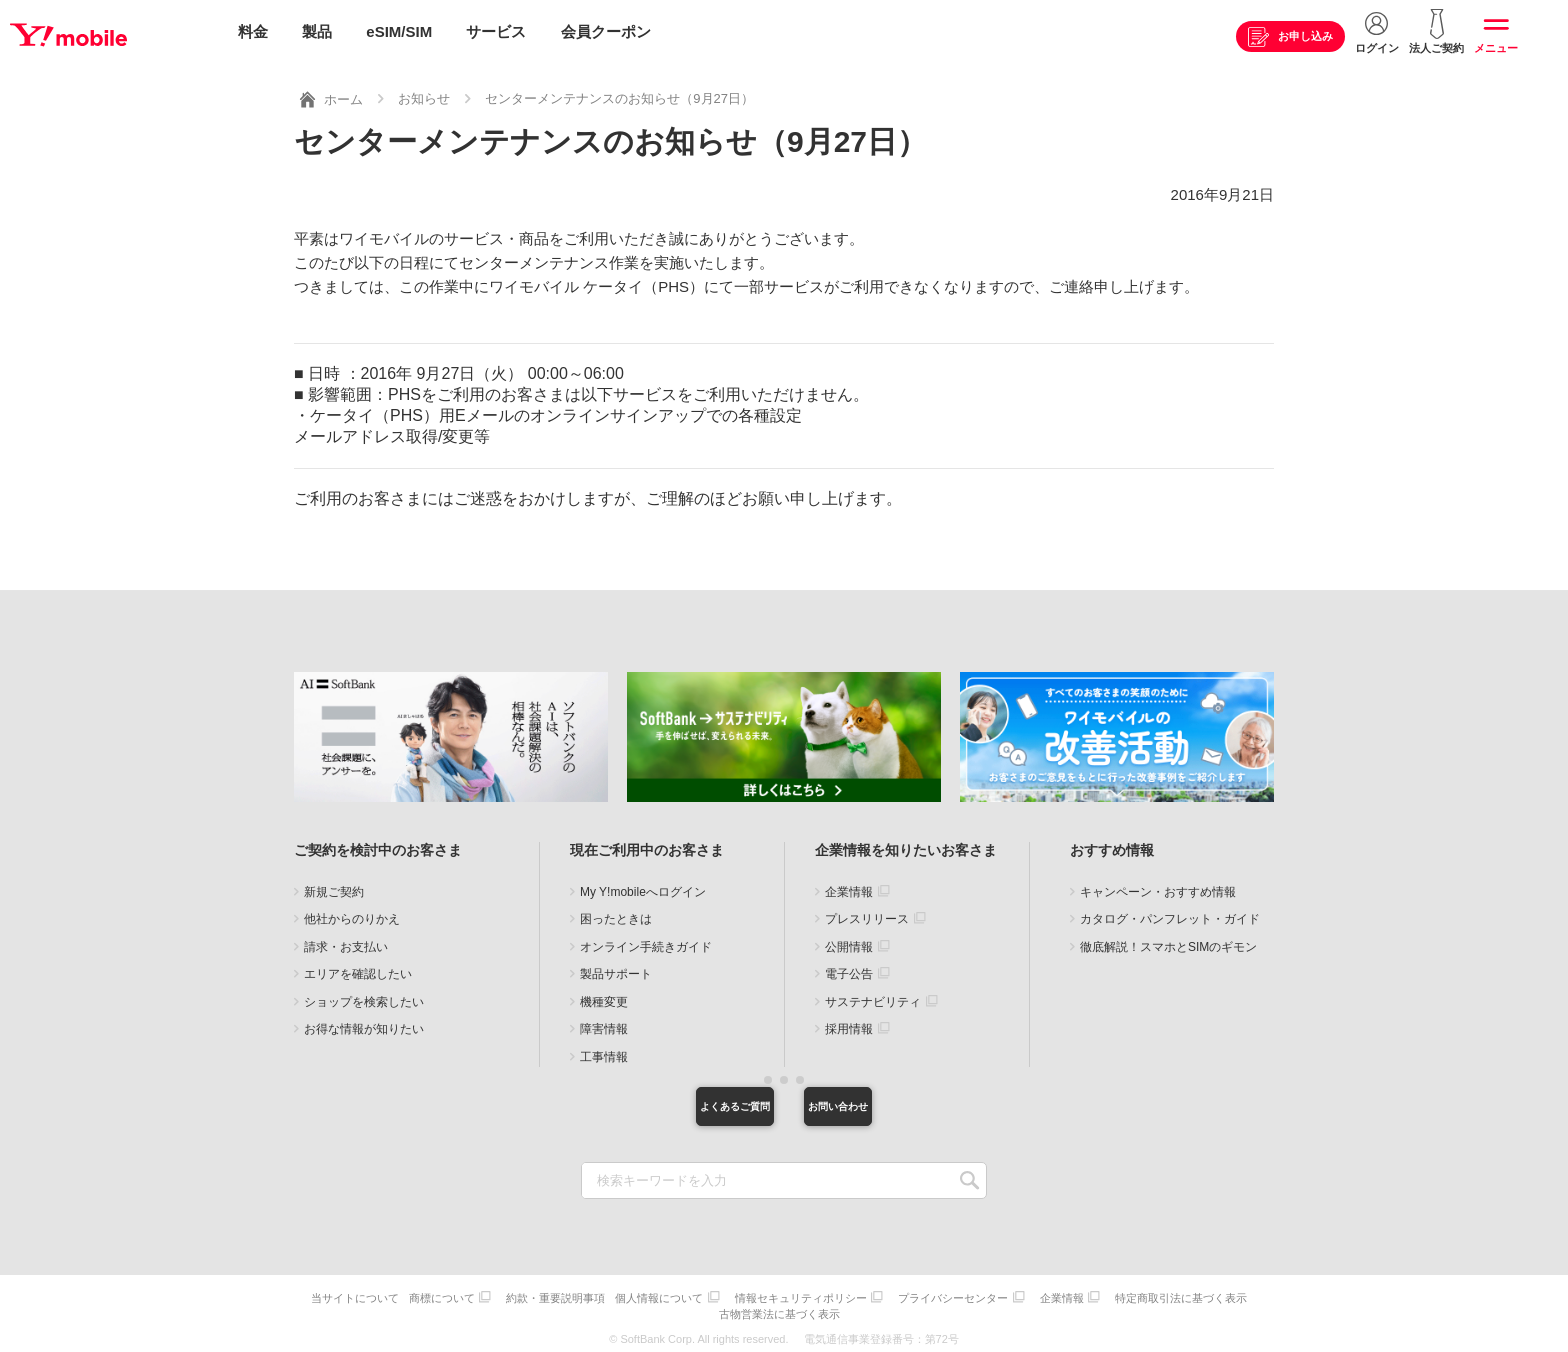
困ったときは (616, 914)
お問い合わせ (889, 1104)
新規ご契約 (334, 887)
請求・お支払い (346, 942)
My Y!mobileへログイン (643, 887)
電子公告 (849, 969)
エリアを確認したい (358, 969)
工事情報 (604, 1052)
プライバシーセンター (1039, 1296)
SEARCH (969, 1181)
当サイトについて (416, 1296)
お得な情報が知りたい (364, 1024)
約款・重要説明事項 (626, 1296)
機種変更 (604, 997)
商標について (508, 1296)
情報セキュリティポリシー (882, 1296)
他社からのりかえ (352, 914)
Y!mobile (114, 33)
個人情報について (735, 1296)
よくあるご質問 (679, 1104)
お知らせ (424, 93)
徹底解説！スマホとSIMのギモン (1168, 942)
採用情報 (849, 1024)
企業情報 (849, 887)
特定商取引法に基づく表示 (717, 1309)
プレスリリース (867, 914)
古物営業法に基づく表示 (858, 1309)
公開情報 (849, 942)
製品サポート (616, 969)
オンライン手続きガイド (646, 942)
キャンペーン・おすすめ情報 (1158, 887)
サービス (496, 32)
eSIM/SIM (399, 32)
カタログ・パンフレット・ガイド (1170, 914)
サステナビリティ (873, 997)
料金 (253, 32)
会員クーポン (606, 32)
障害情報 (604, 1024)
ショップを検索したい (364, 997)
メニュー (1496, 49)
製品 (317, 32)
